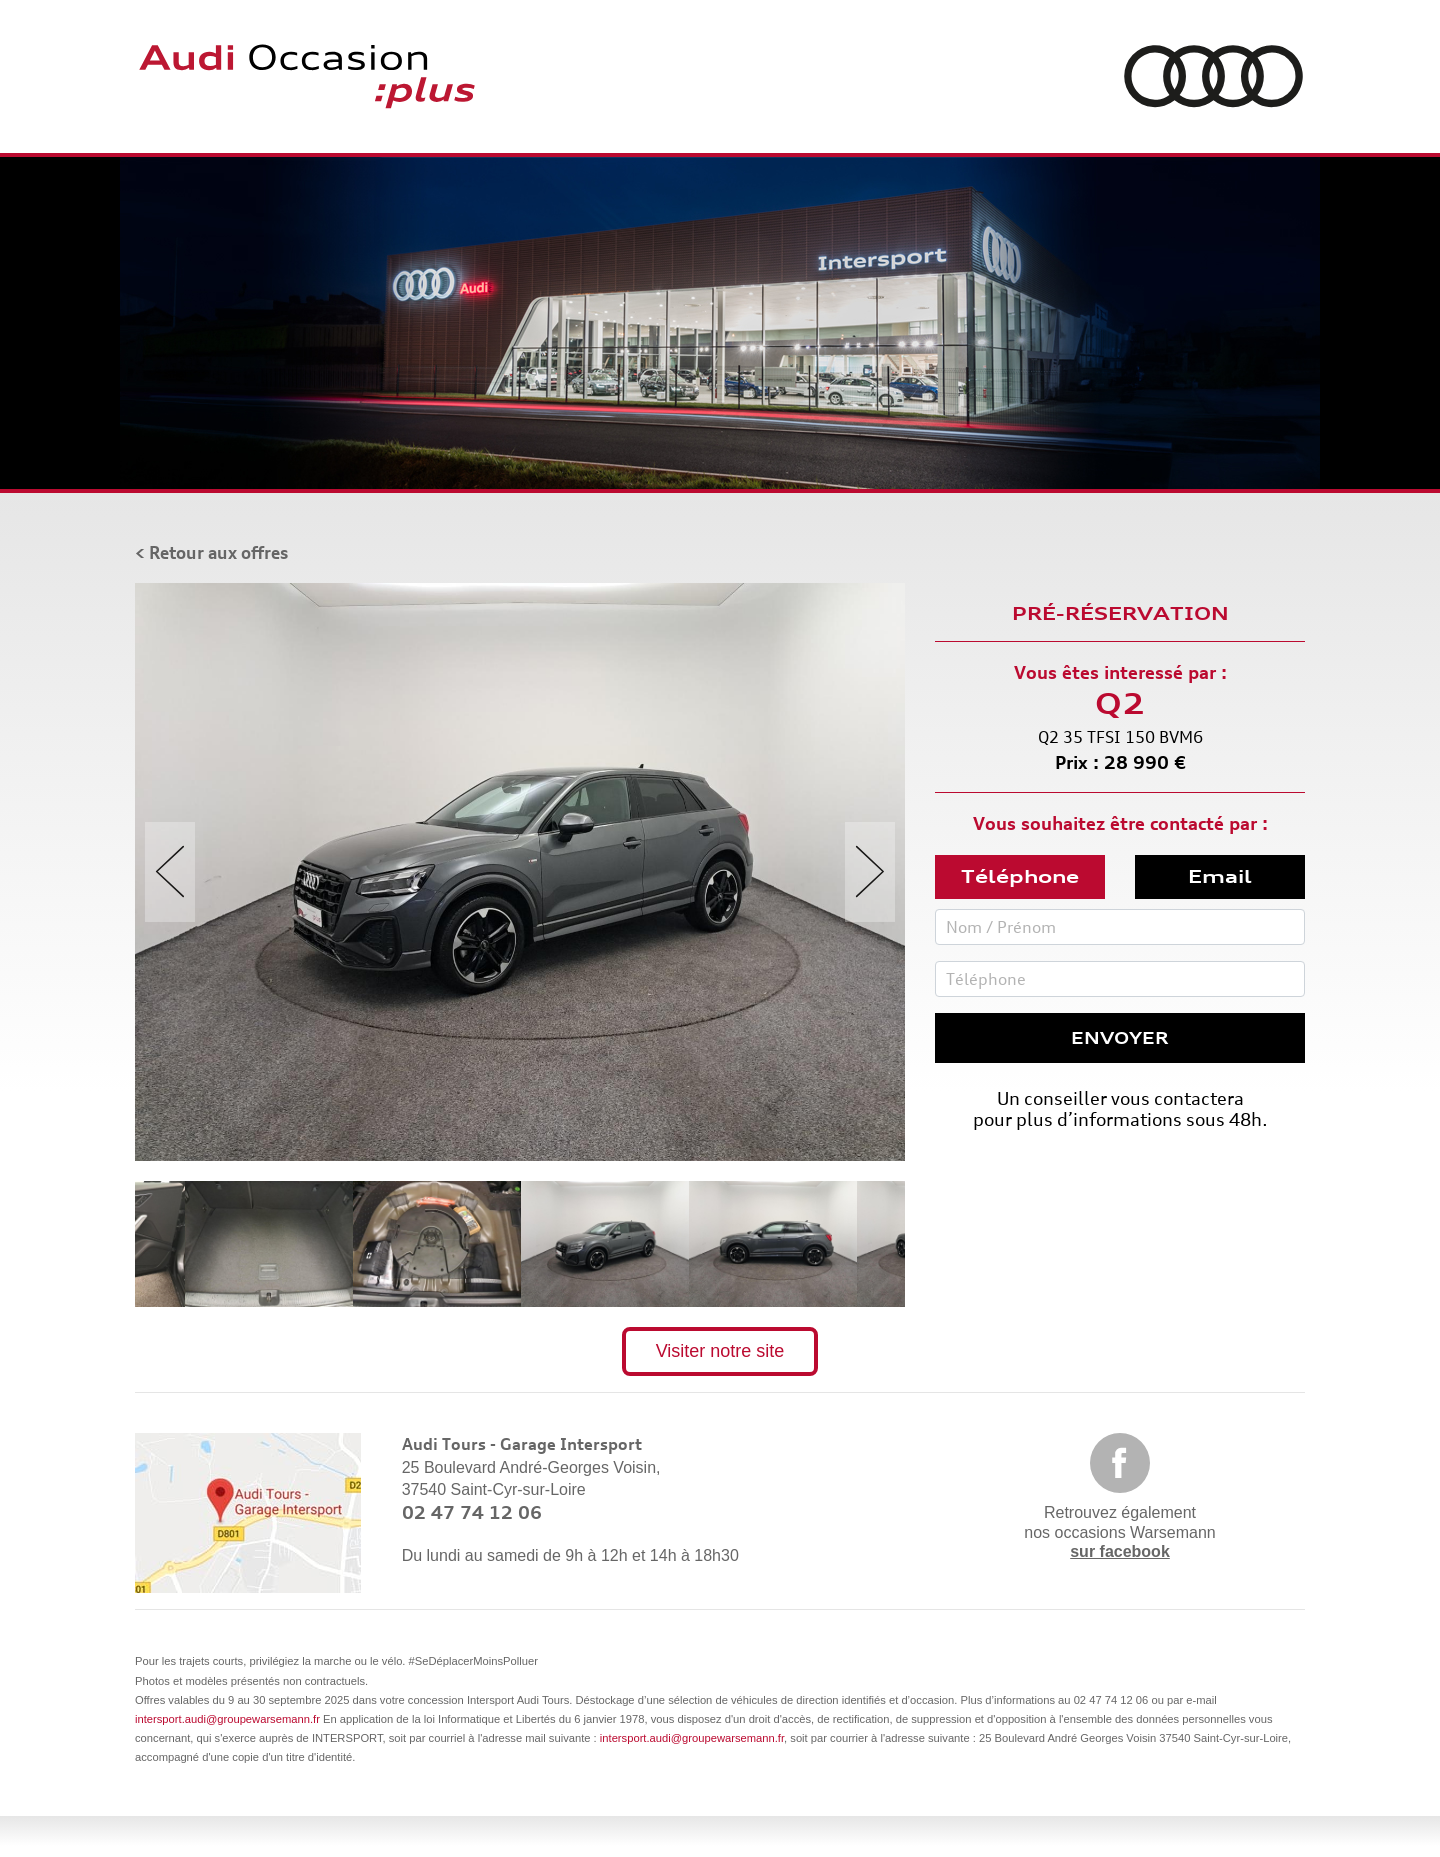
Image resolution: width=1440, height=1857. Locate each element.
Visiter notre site (720, 1351)
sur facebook (1120, 1551)
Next (870, 872)
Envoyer (1120, 1038)
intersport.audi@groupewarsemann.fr (227, 1719)
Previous (170, 872)
